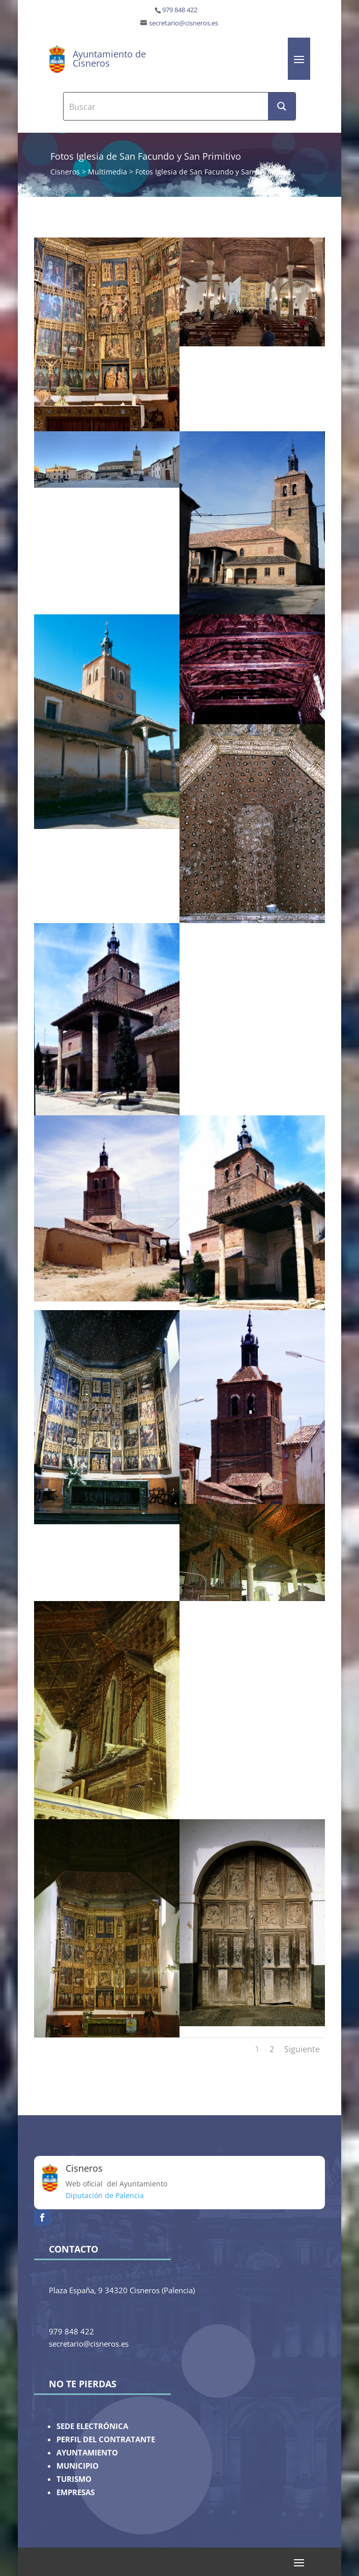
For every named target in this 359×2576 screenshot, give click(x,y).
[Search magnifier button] (281, 106)
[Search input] (166, 106)
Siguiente (302, 2049)
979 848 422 (179, 10)
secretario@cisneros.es (183, 23)
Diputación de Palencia (105, 2195)
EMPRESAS (75, 2492)
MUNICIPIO (77, 2466)
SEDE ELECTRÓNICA (92, 2426)
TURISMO (74, 2479)
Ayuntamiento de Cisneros (109, 58)
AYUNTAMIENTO (87, 2452)
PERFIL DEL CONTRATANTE (105, 2439)
